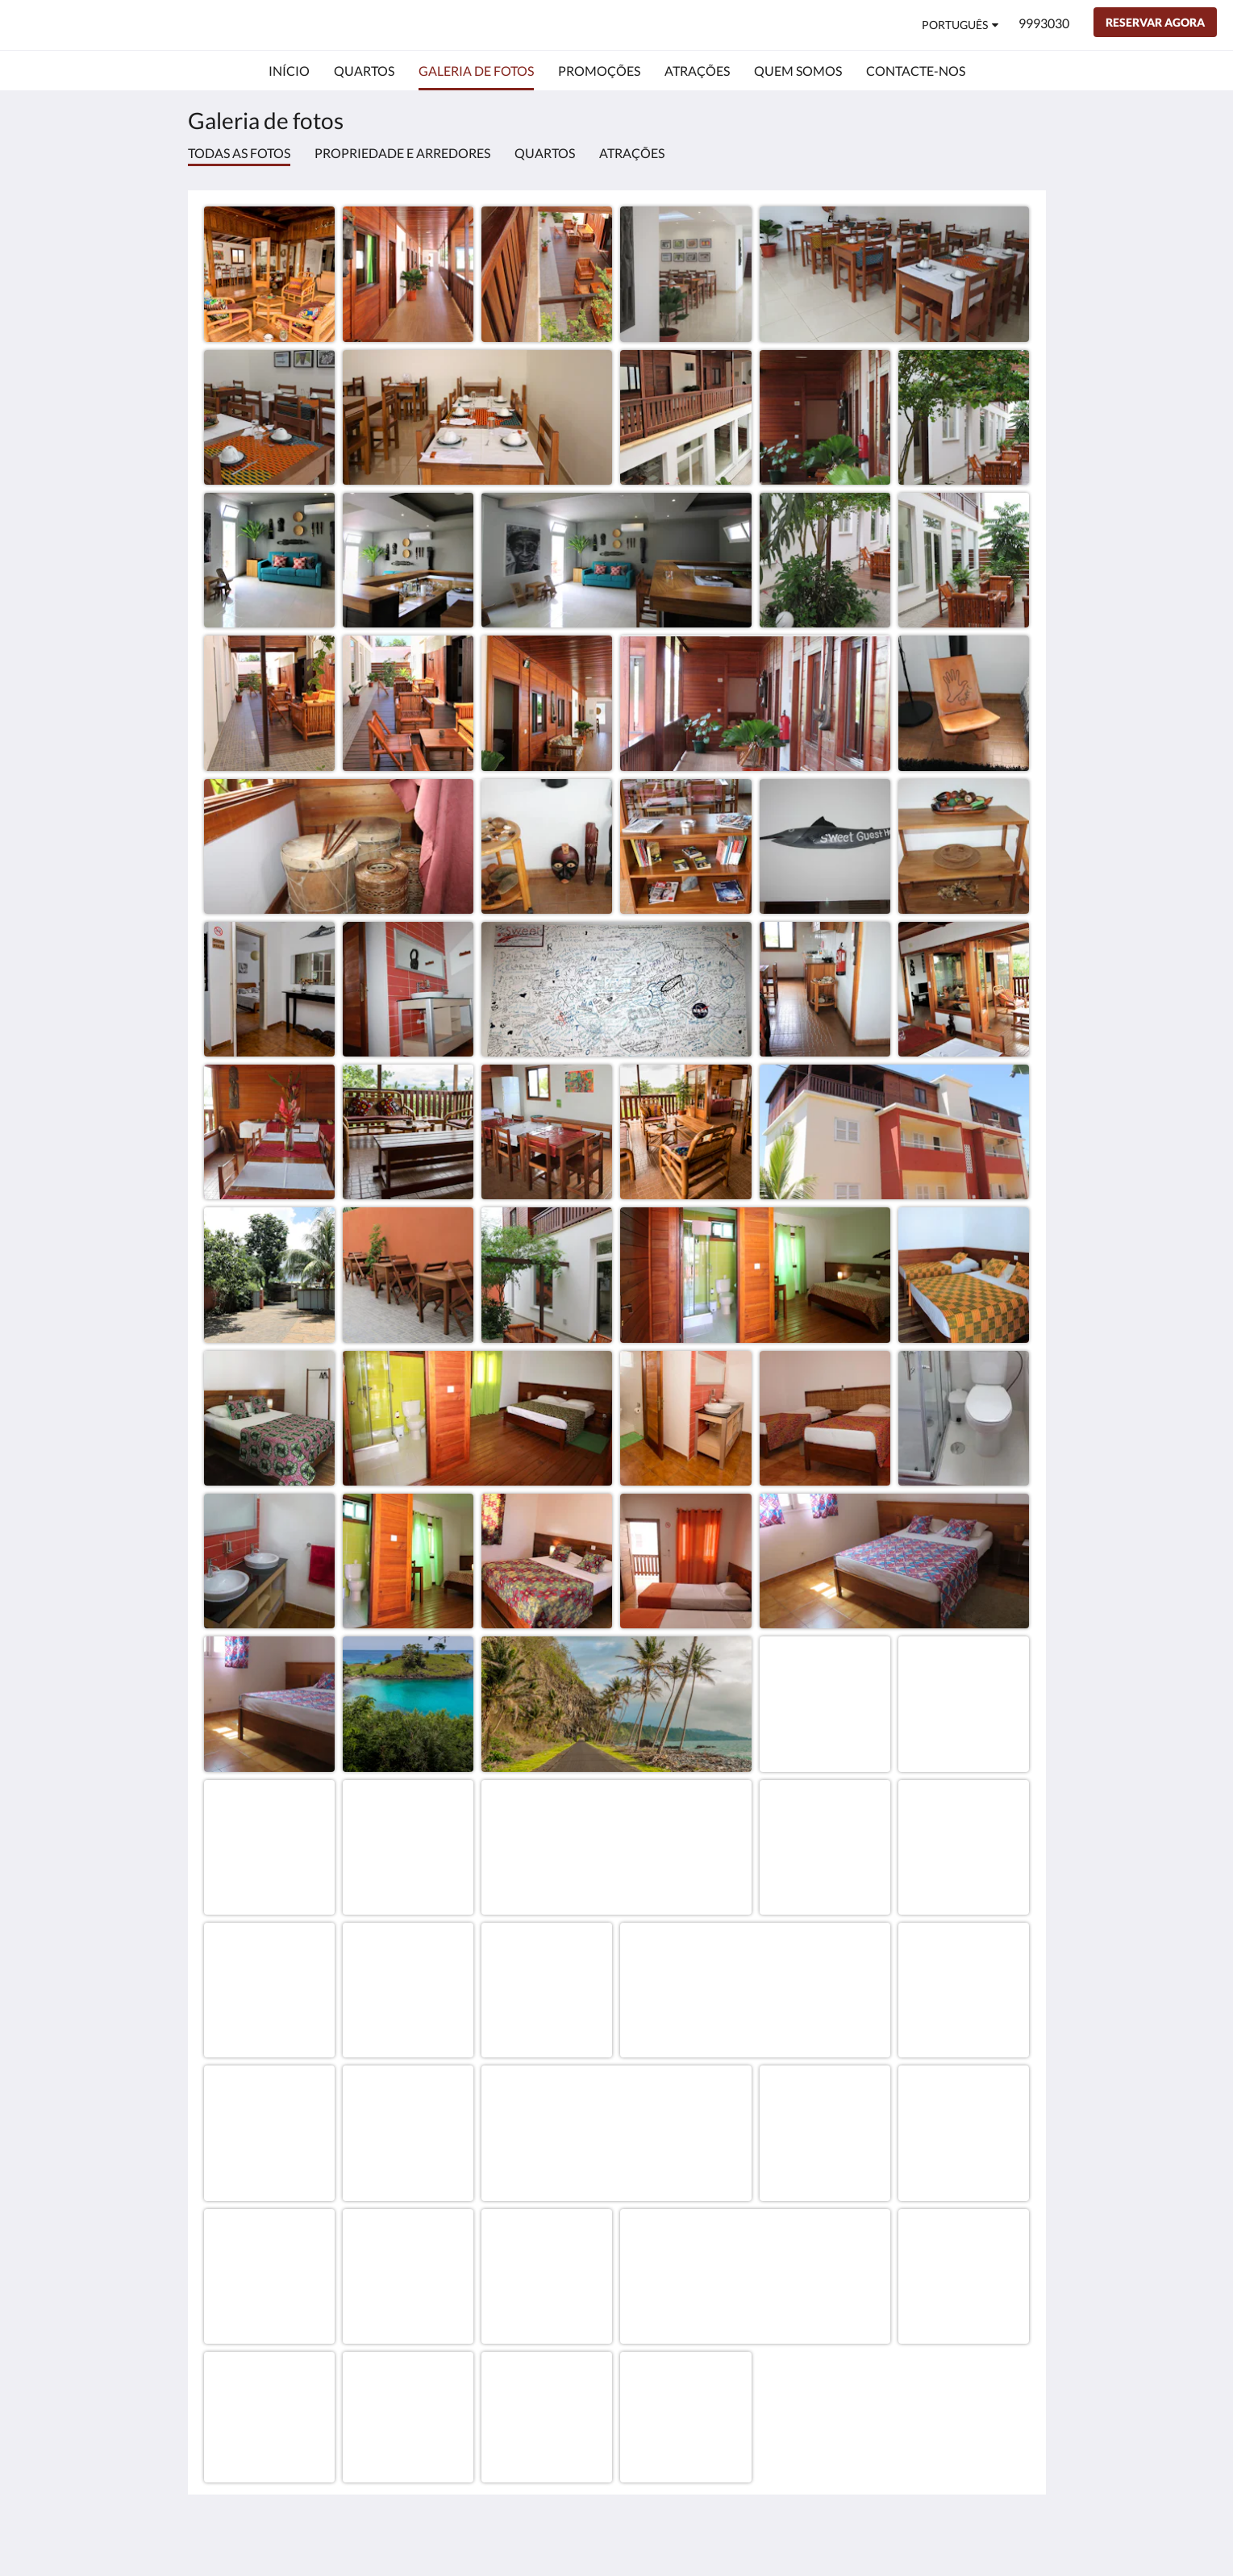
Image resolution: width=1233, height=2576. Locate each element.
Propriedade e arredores (402, 152)
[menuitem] (289, 71)
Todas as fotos (239, 152)
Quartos (544, 152)
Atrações (631, 152)
